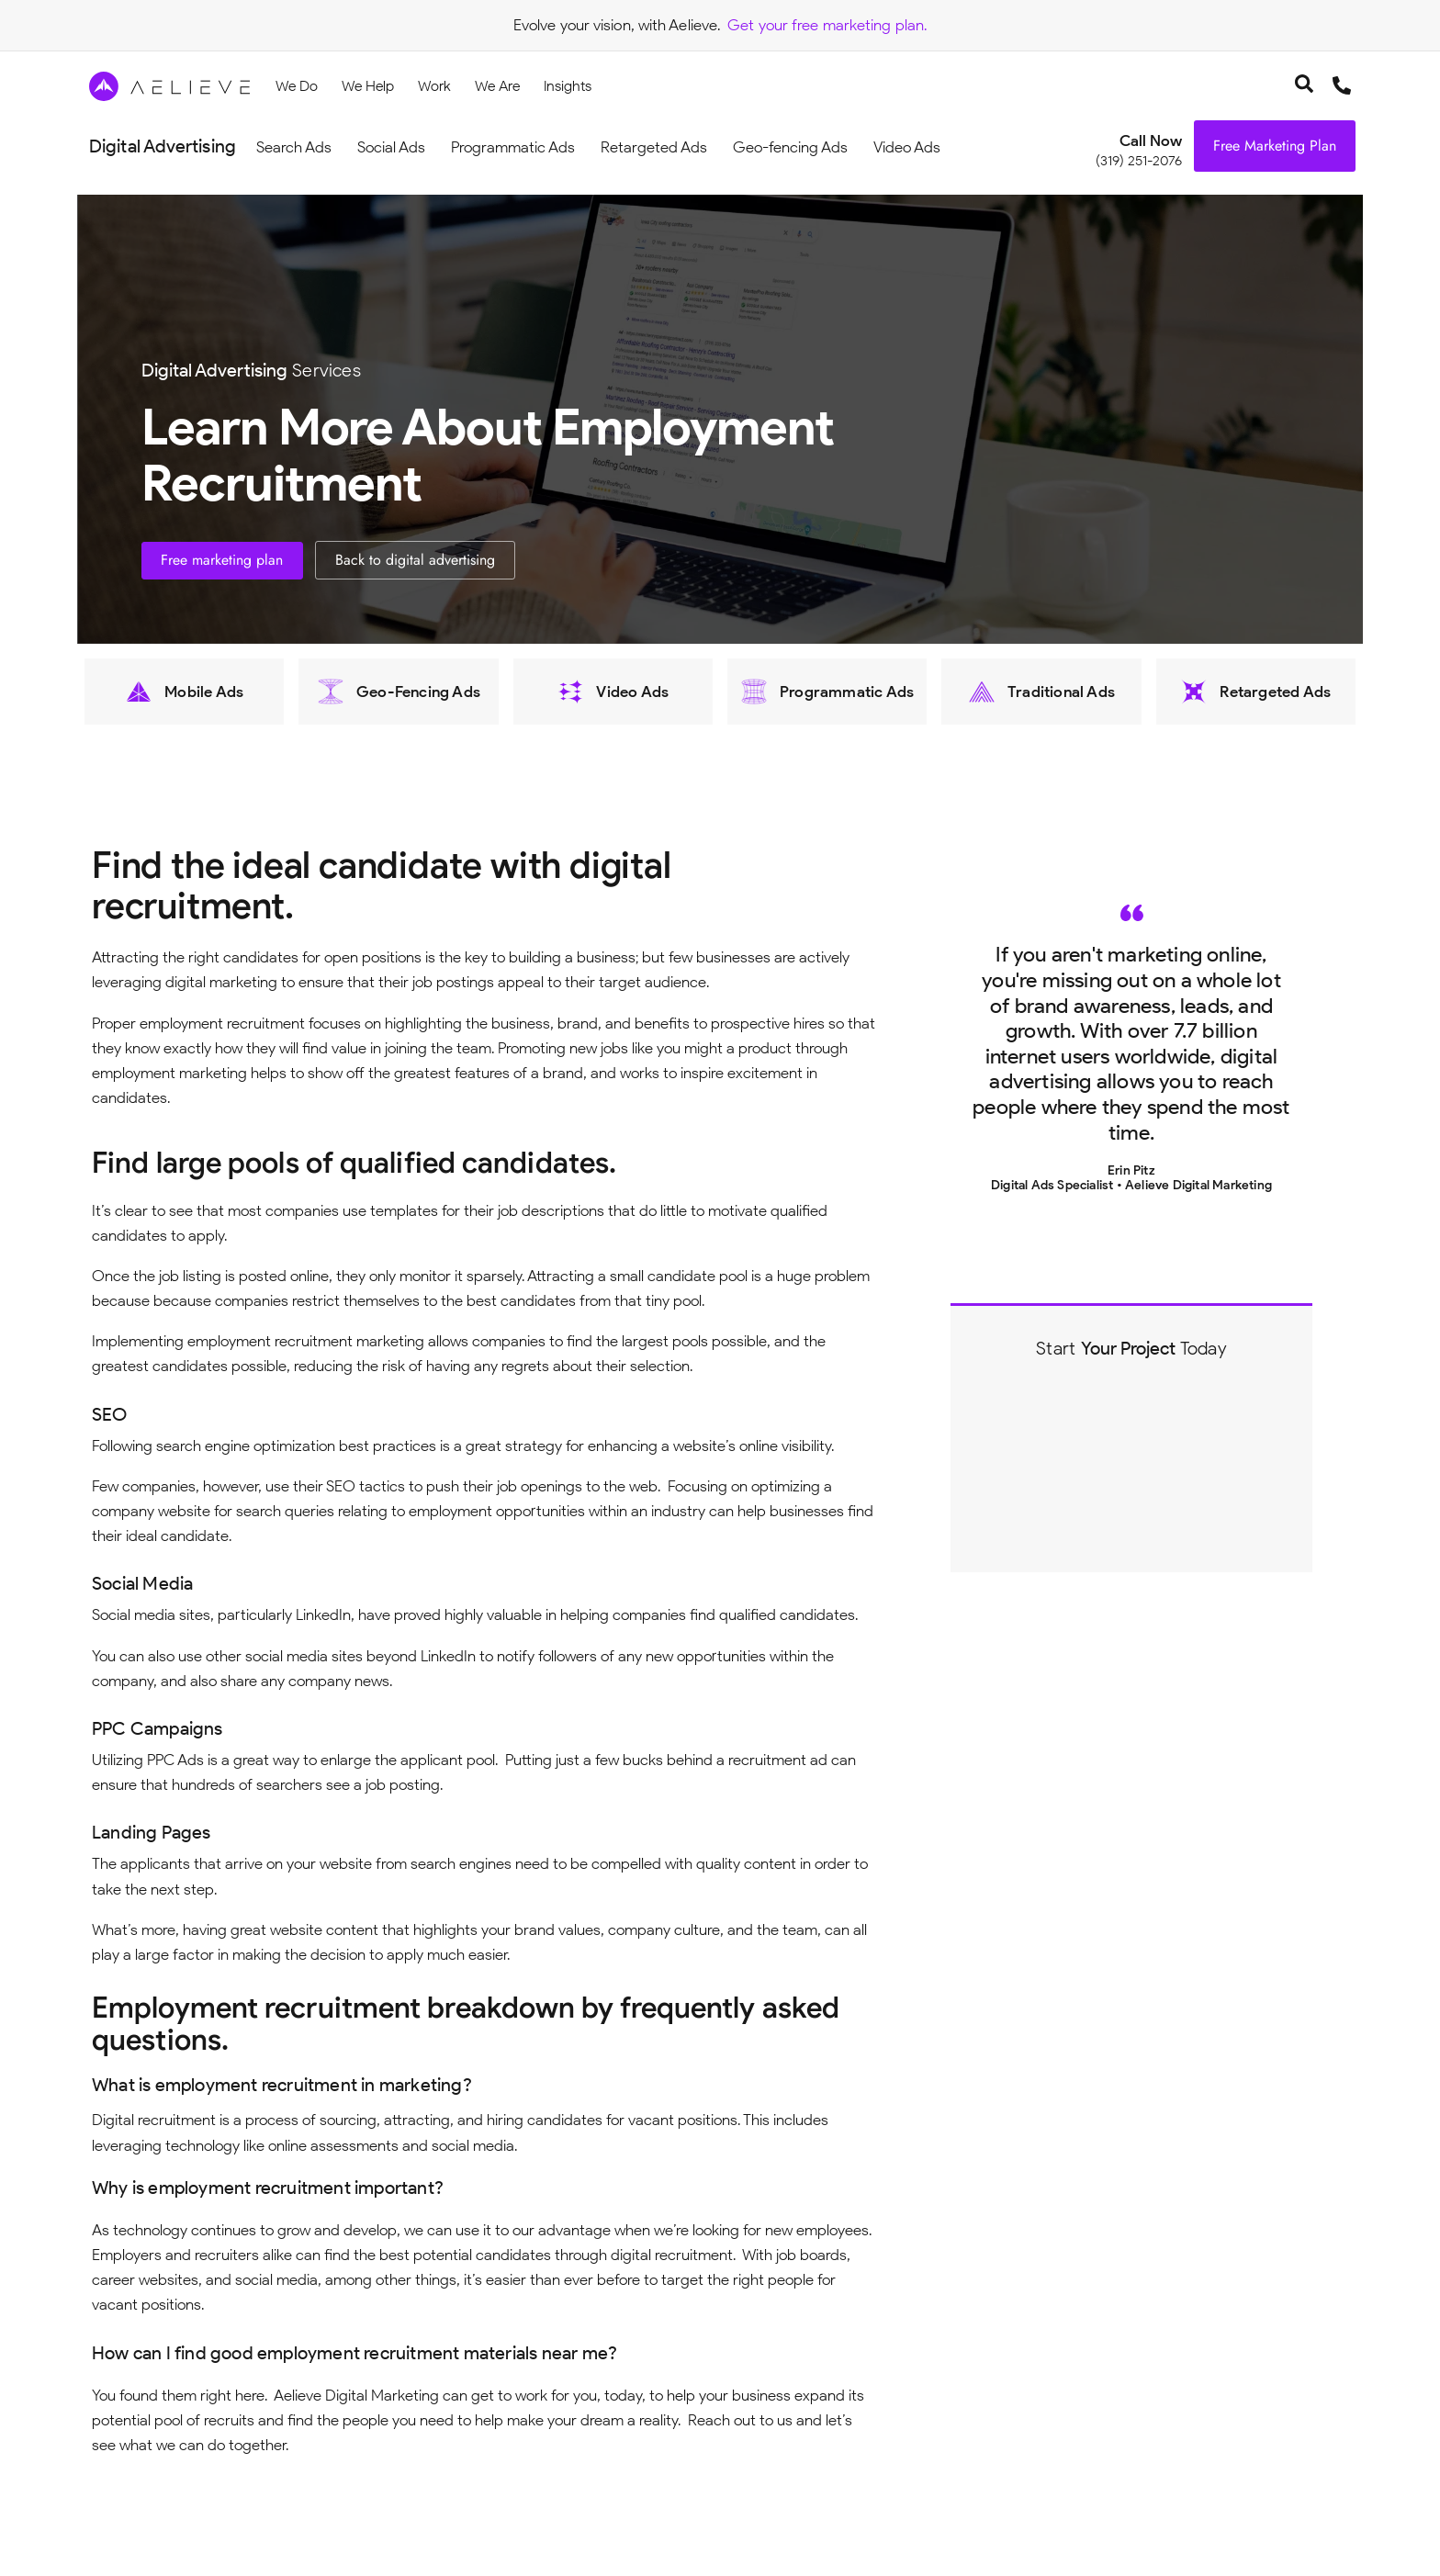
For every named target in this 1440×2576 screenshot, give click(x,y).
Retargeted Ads (654, 147)
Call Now (1150, 140)
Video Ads (906, 147)
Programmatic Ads (513, 147)
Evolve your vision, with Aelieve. (616, 25)
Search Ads (294, 147)
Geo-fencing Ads (790, 147)
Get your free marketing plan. (827, 25)
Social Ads (391, 147)
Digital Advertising (162, 146)
